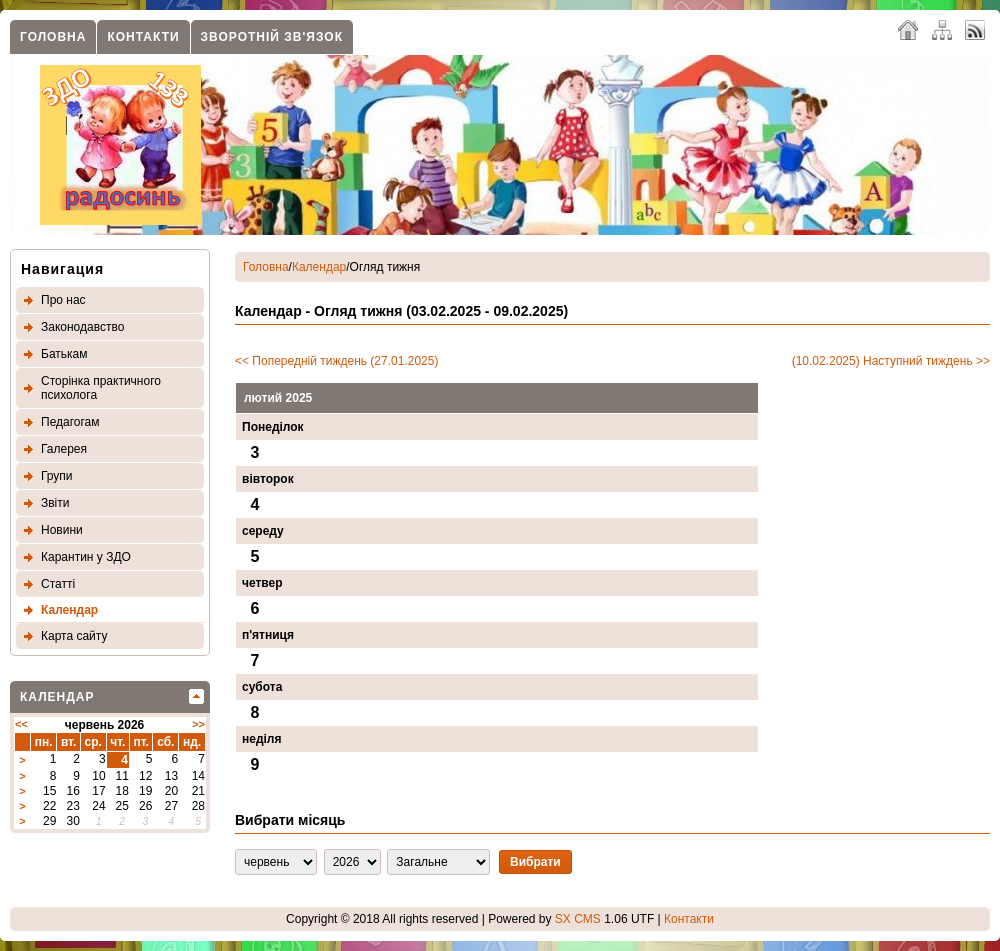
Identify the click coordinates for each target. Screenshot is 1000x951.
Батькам (64, 354)
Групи (57, 476)
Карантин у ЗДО (86, 557)
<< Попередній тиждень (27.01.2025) (336, 361)
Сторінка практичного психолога (101, 388)
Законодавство (82, 327)
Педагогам (70, 422)
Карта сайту (74, 636)
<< (21, 724)
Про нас (63, 300)
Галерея (64, 449)
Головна (53, 37)
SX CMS (578, 919)
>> (198, 724)
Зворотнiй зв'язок (272, 37)
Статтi (58, 584)
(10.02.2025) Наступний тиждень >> (891, 361)
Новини (62, 530)
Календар (69, 610)
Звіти (55, 503)
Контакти (143, 37)
